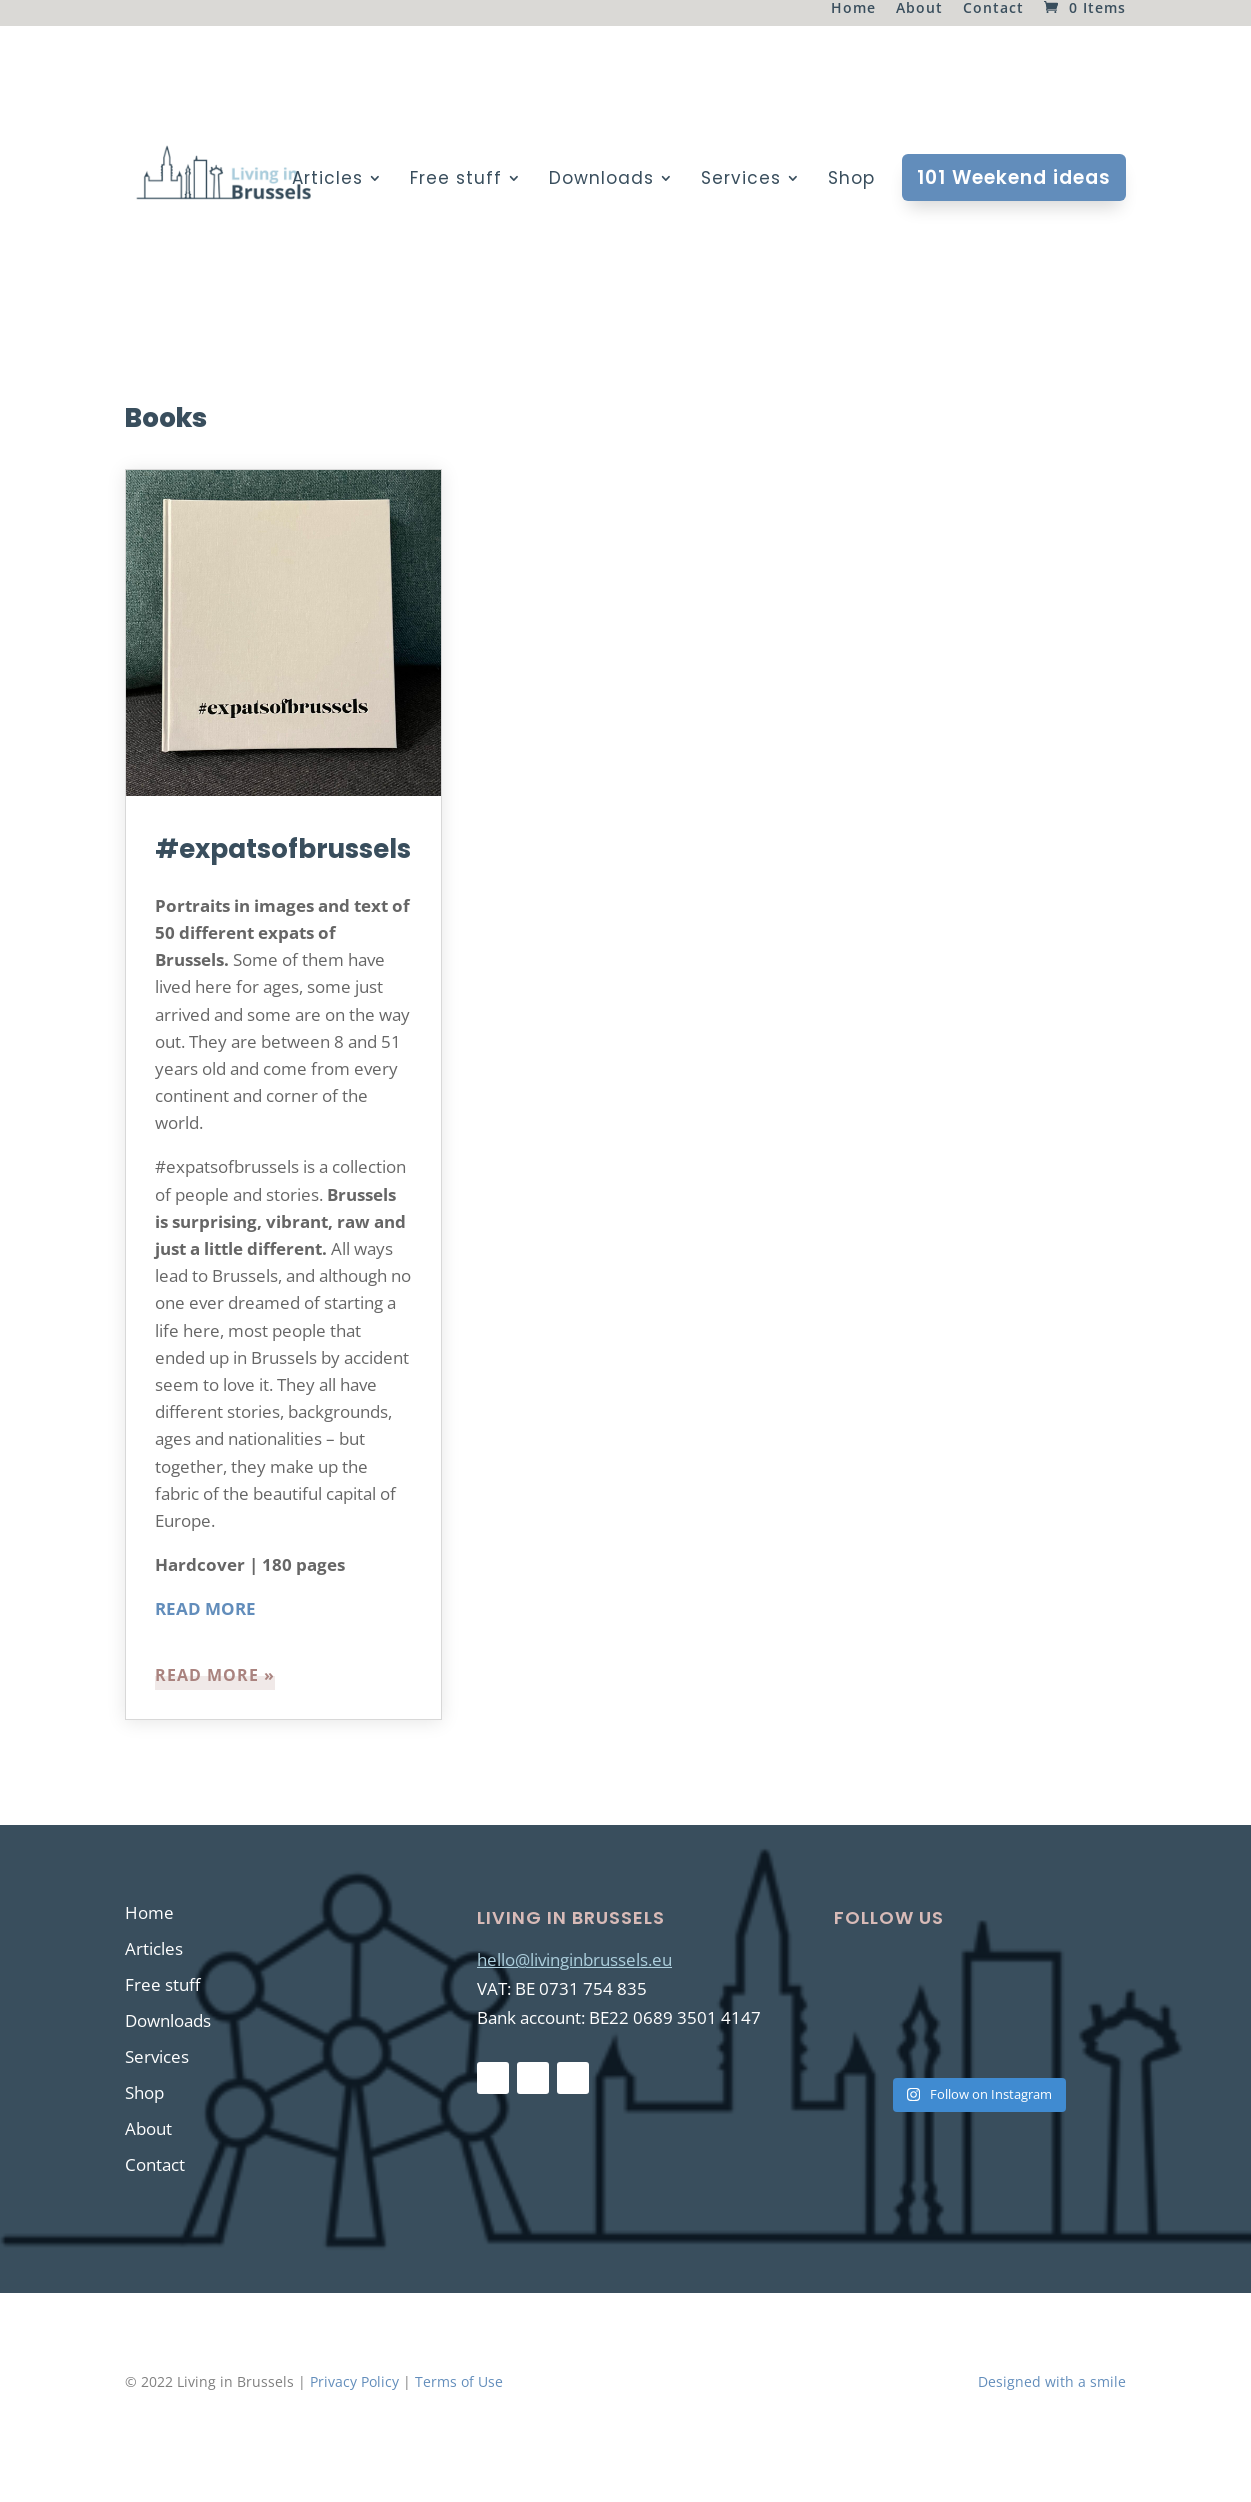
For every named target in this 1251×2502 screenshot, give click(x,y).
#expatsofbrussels (283, 849)
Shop (851, 180)
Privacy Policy (354, 2381)
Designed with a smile (1052, 2381)
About (919, 9)
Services (741, 180)
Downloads (601, 180)
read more (207, 1675)
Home (853, 9)
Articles (327, 180)
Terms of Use (459, 2381)
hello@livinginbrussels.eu (574, 1959)
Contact (993, 9)
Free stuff (456, 180)
